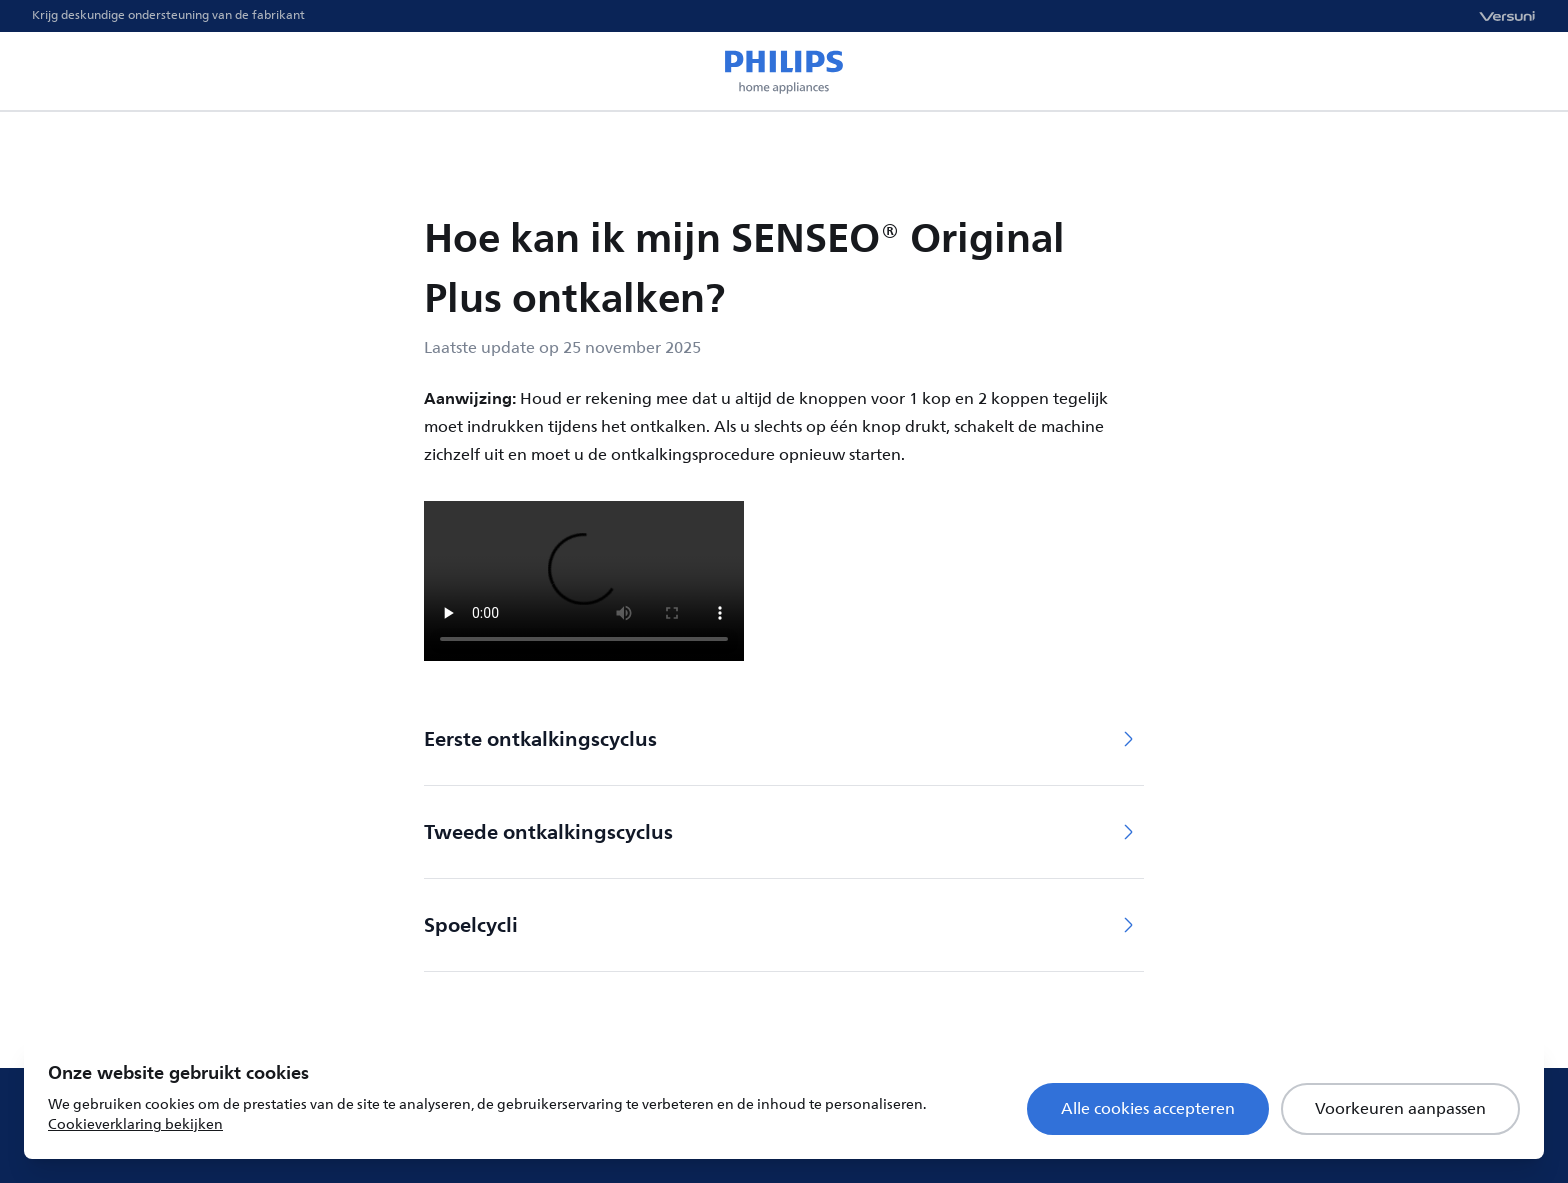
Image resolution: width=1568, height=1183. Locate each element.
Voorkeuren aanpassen (1400, 1109)
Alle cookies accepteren (1148, 1109)
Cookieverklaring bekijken (135, 1124)
